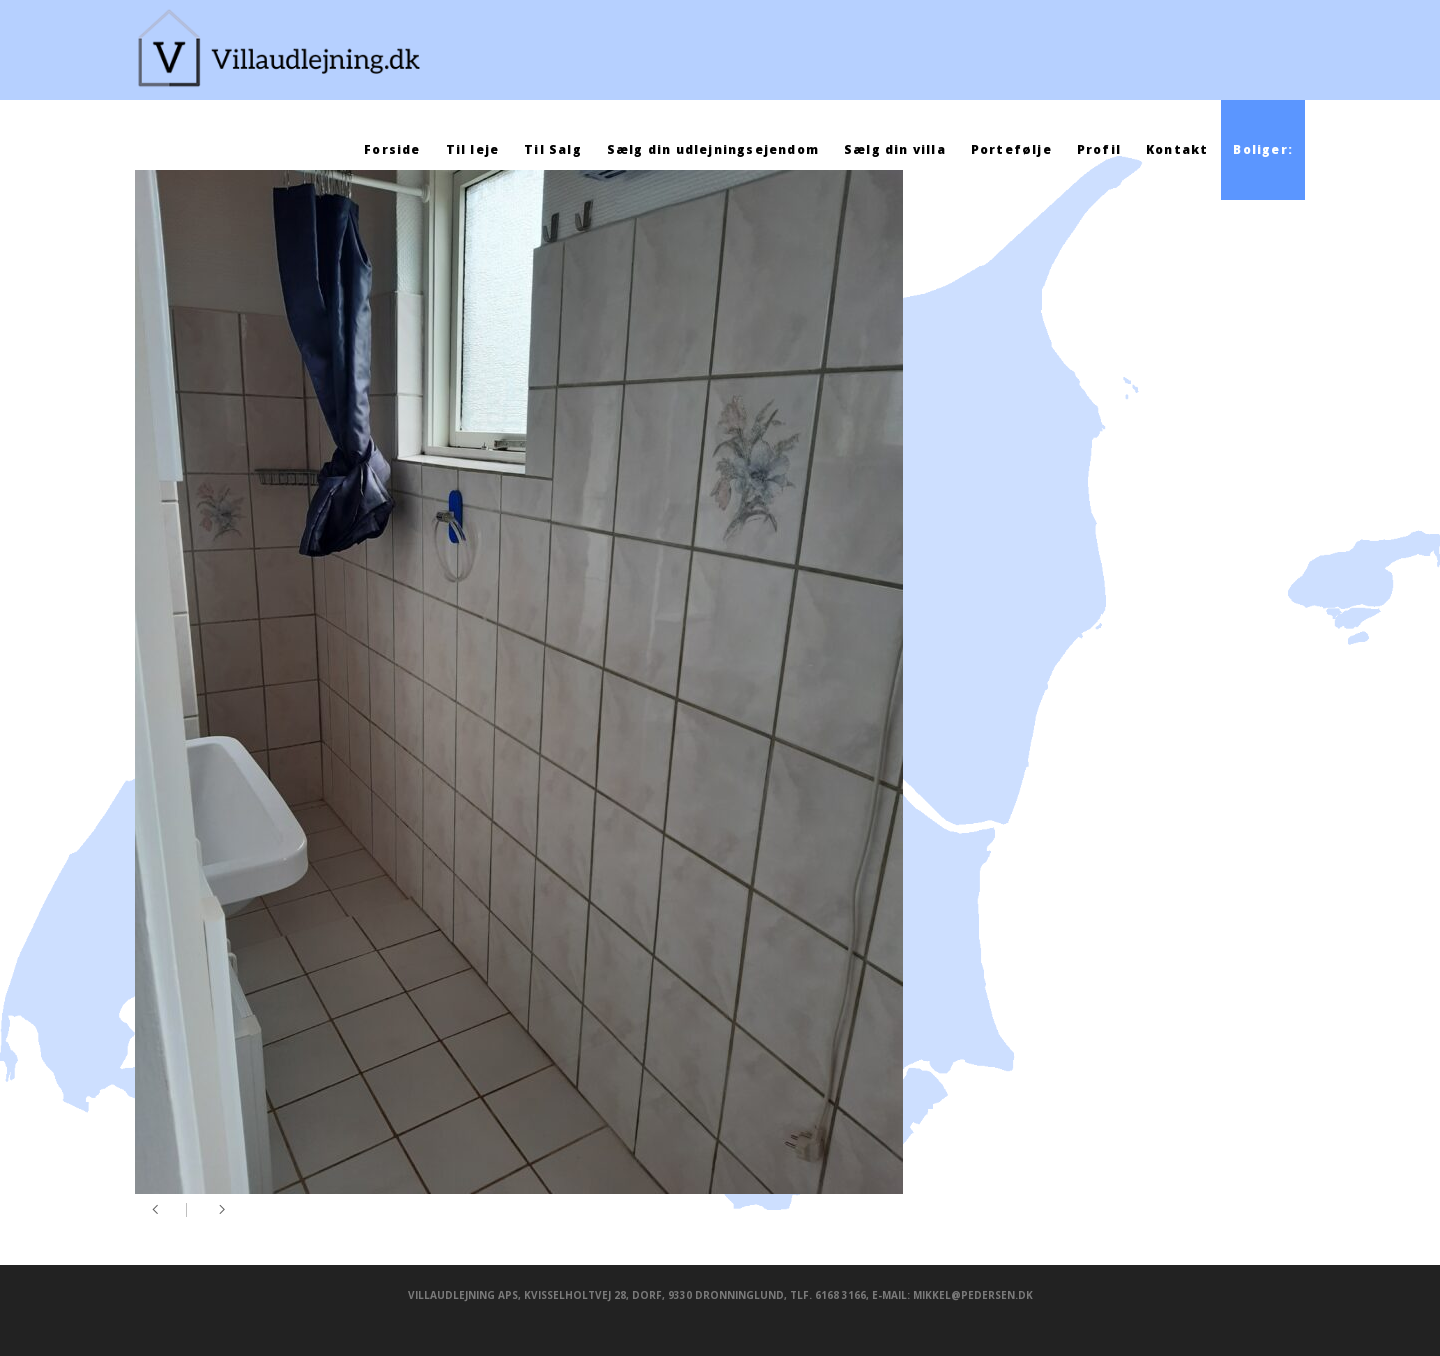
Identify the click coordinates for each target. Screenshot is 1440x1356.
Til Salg (553, 149)
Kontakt (1177, 149)
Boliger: (1263, 149)
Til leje (473, 149)
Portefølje (1011, 149)
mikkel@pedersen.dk (973, 1295)
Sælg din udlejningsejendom (713, 149)
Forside (392, 149)
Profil (1099, 149)
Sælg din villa (895, 149)
